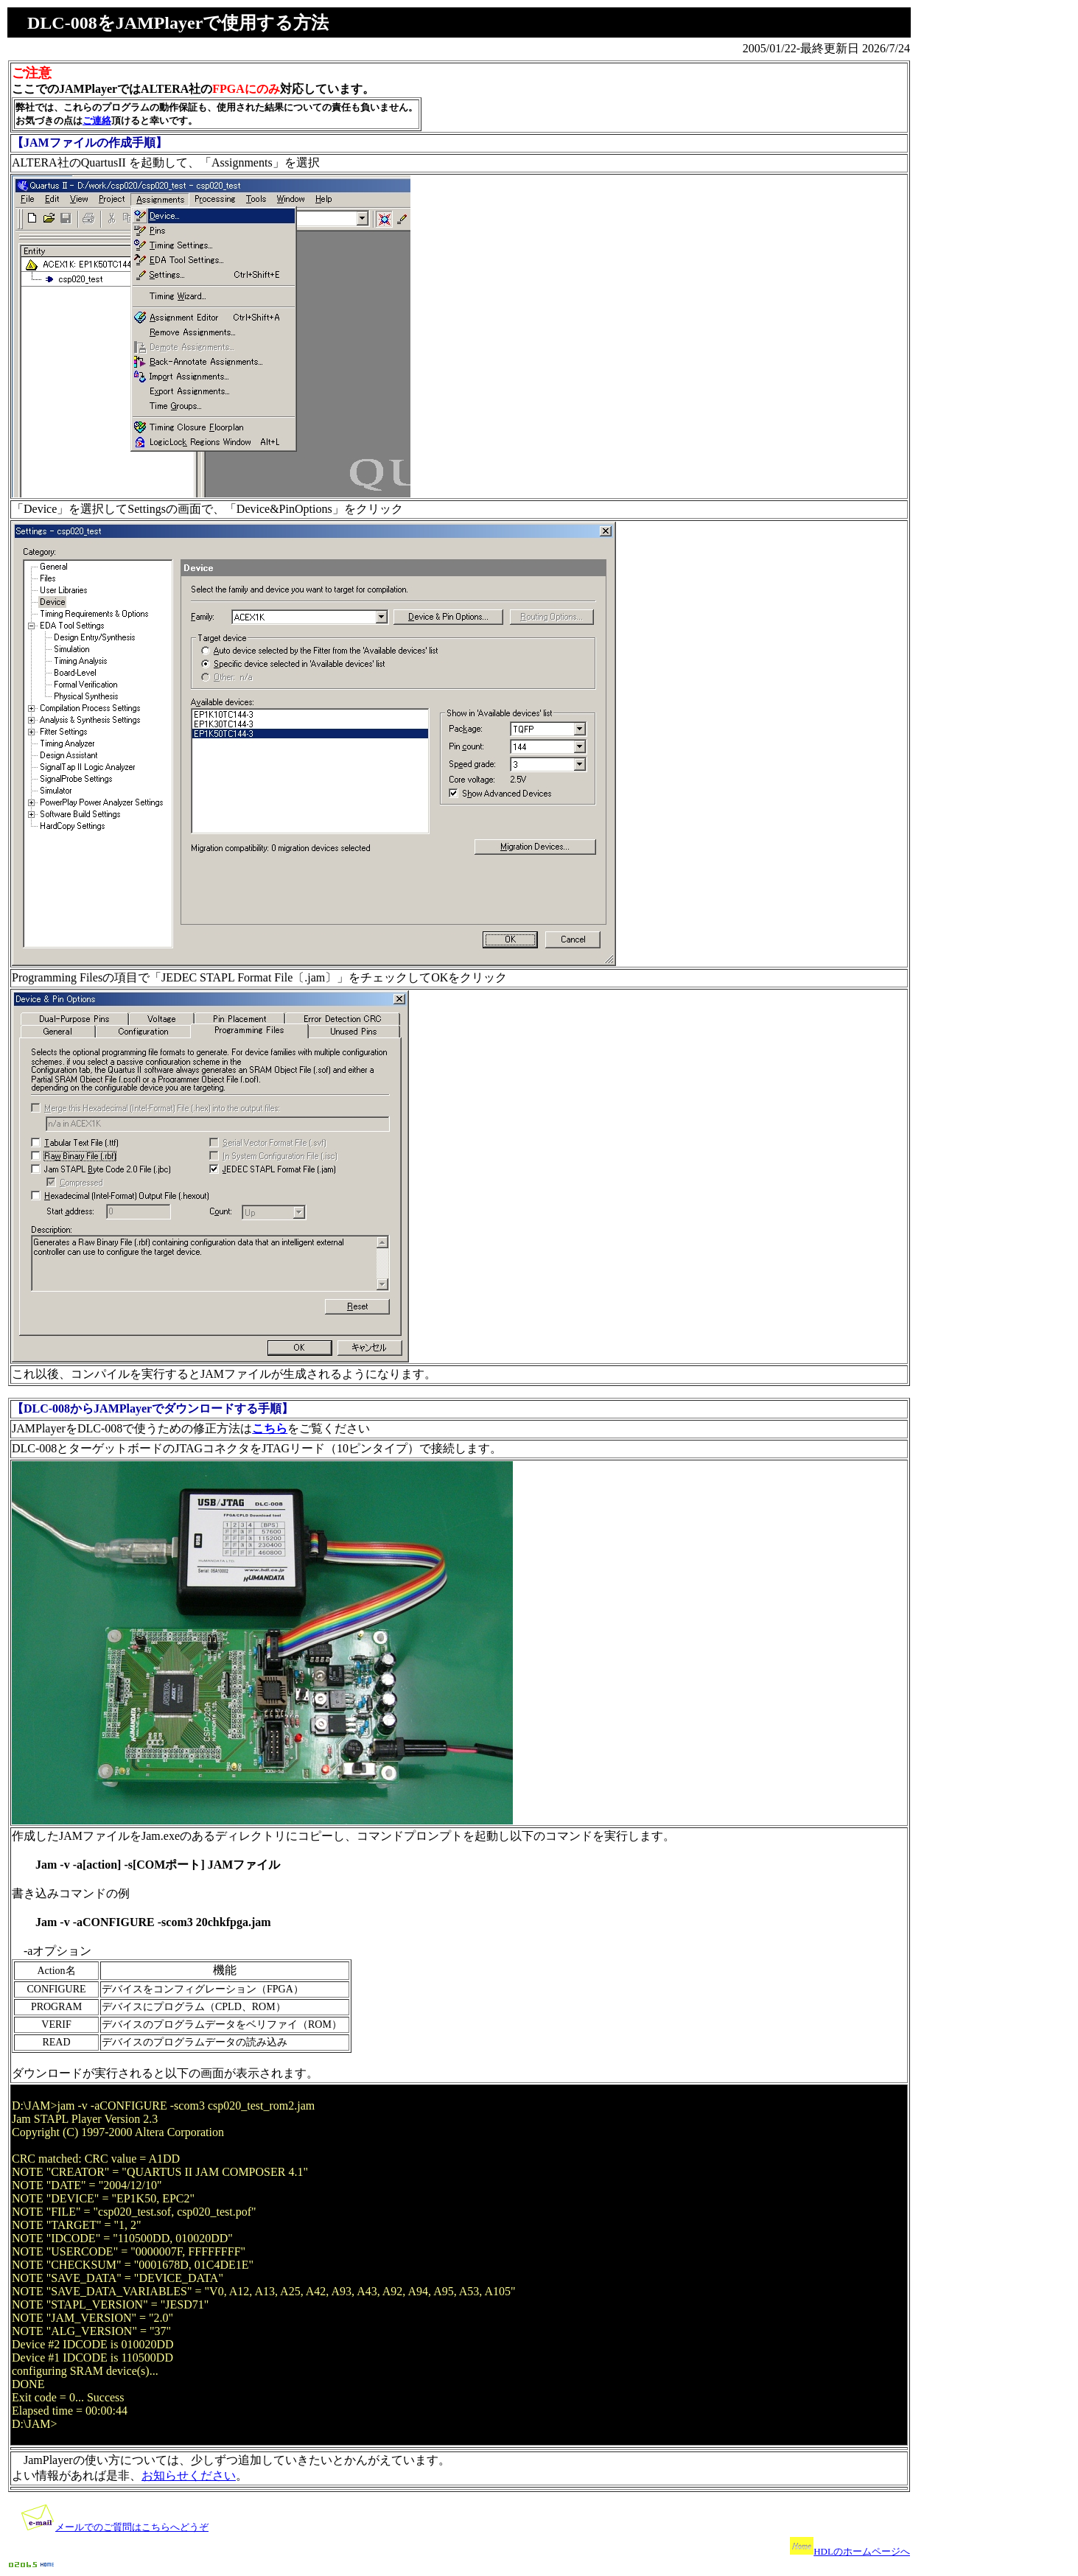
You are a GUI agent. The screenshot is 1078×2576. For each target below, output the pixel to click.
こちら (269, 1428)
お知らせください (188, 2475)
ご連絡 (97, 120)
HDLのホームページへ (861, 2551)
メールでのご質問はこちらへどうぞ (132, 2527)
